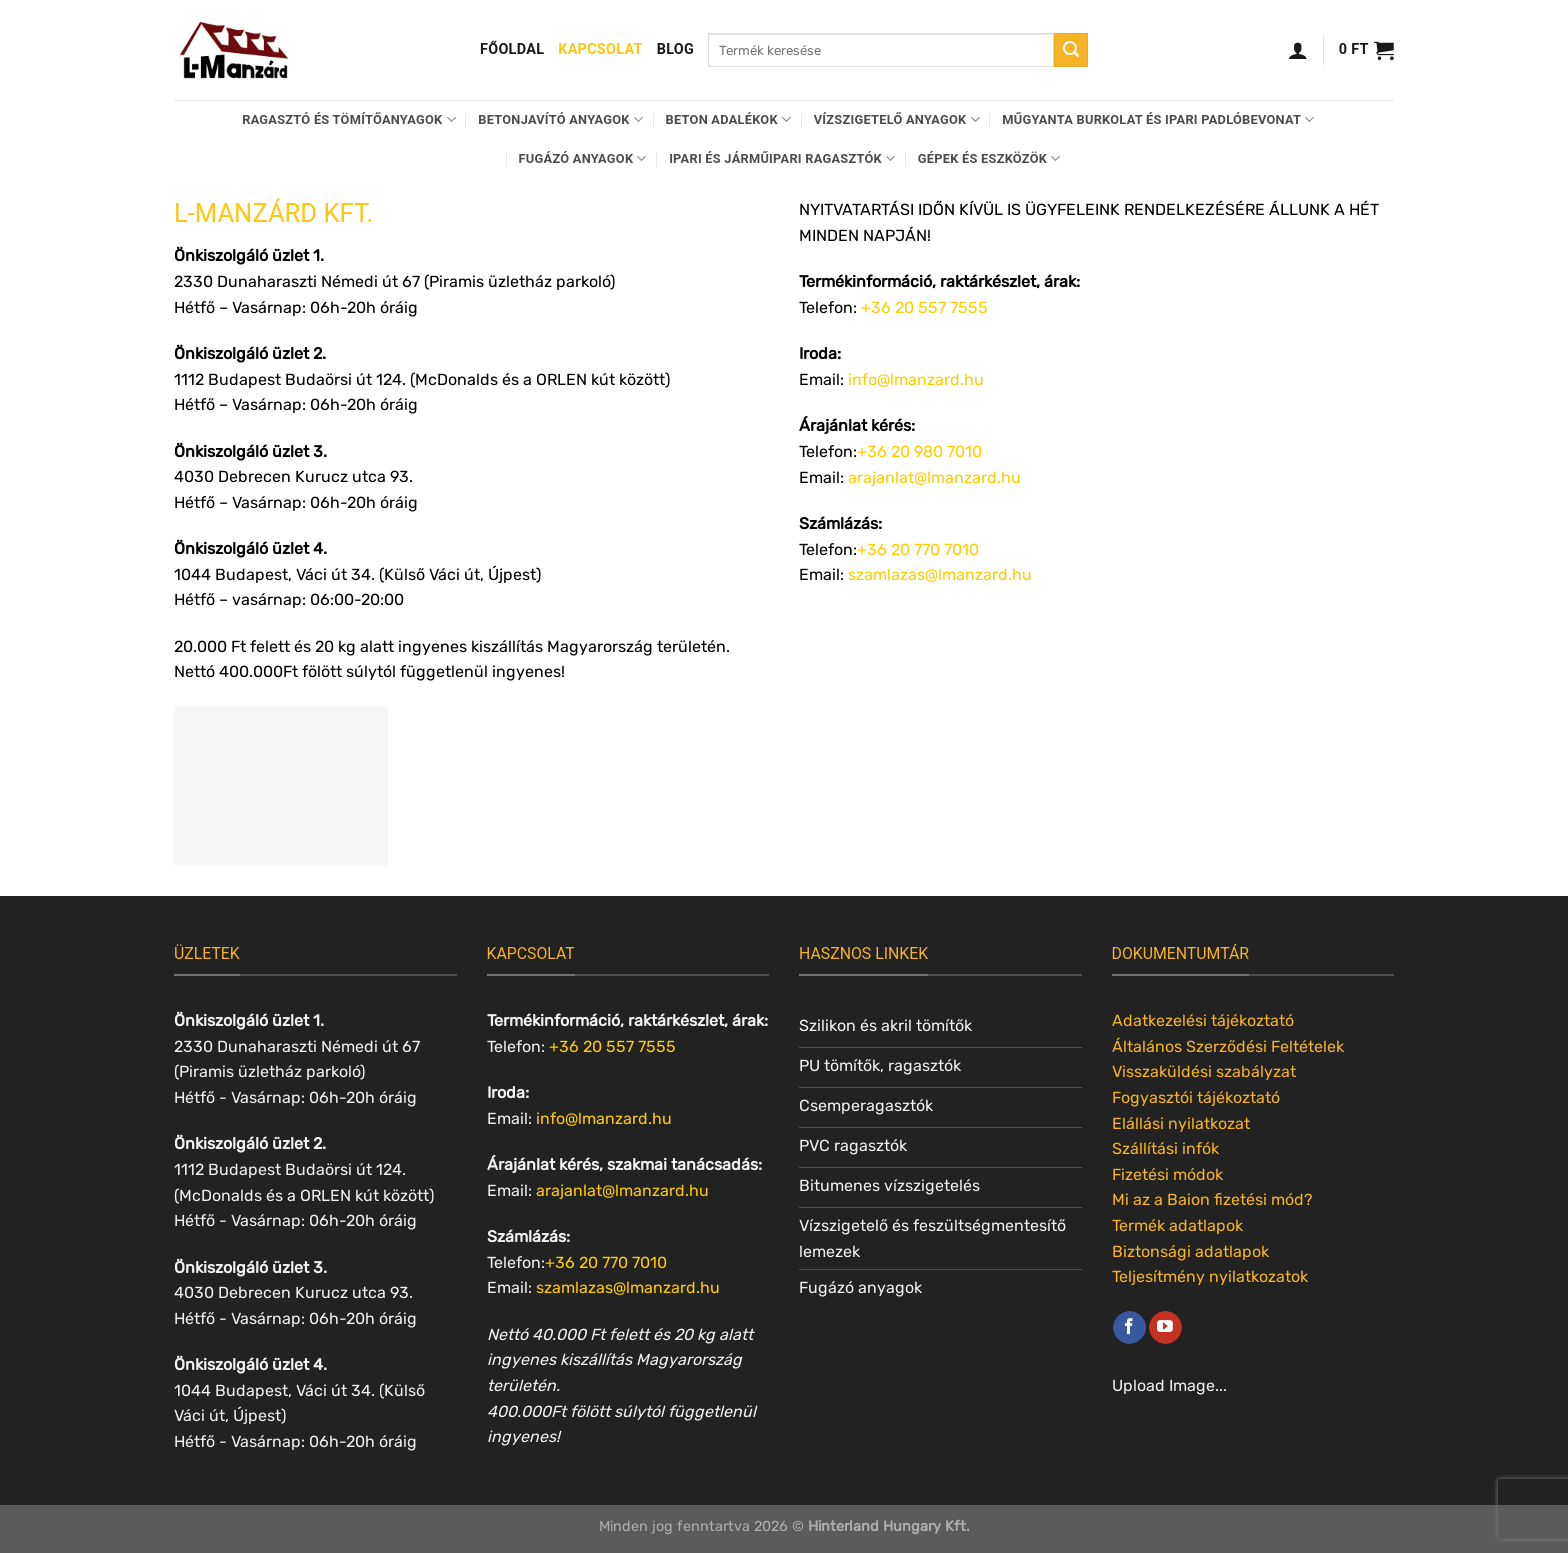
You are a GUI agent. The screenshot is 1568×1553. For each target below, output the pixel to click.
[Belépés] (1298, 50)
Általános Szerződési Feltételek (1228, 1046)
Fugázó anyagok (583, 158)
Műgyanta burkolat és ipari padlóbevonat (1158, 119)
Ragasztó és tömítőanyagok (349, 119)
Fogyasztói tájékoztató (1196, 1097)
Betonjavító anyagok (560, 119)
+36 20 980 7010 (919, 451)
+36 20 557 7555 (924, 307)
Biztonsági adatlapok (1190, 1251)
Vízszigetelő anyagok (897, 119)
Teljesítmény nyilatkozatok (1210, 1276)
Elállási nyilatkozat (1181, 1123)
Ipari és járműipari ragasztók (782, 158)
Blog (675, 49)
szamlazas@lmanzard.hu (940, 574)
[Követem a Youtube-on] (1165, 1328)
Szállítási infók (1165, 1148)
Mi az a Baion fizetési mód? (1212, 1199)
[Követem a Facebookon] (1129, 1328)
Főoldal (512, 49)
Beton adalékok (729, 119)
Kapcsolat (600, 49)
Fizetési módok (1167, 1174)
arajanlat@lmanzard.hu (934, 477)
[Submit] (1071, 50)
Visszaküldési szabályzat (1204, 1071)
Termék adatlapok (1177, 1225)
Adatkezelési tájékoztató (1203, 1020)
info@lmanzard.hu (916, 379)
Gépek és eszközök (989, 158)
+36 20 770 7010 (918, 549)
